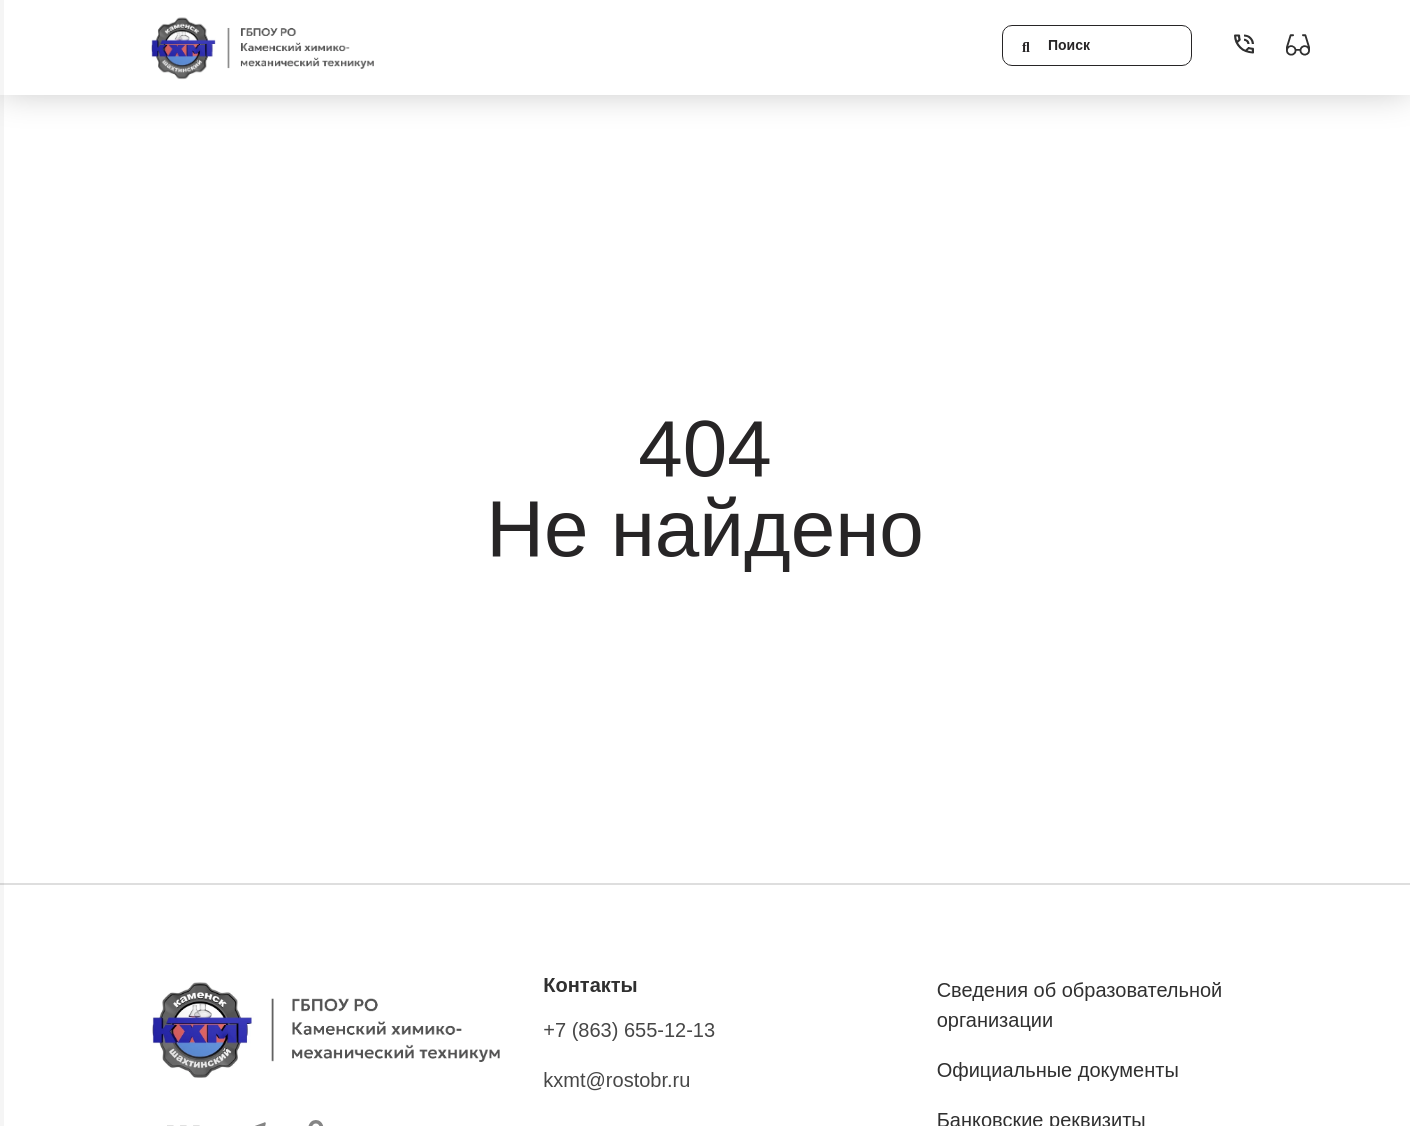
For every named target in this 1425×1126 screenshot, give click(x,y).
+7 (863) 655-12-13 (629, 1030)
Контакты (590, 985)
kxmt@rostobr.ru (616, 1080)
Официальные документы (1058, 1070)
